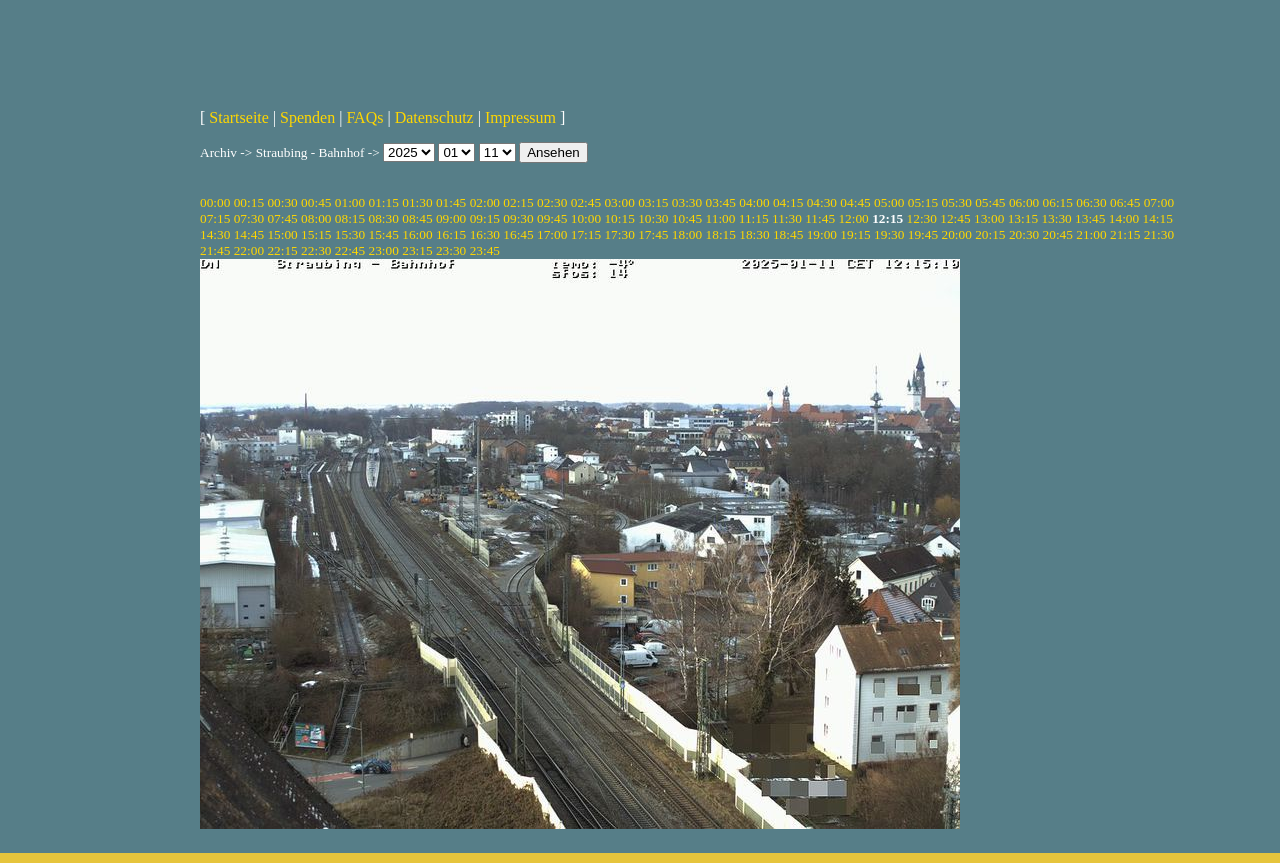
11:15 (754, 218)
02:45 (586, 202)
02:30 (552, 202)
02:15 (518, 202)
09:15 (485, 218)
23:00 (384, 250)
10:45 (687, 218)
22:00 (249, 250)
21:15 (1125, 234)
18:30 (754, 234)
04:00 (754, 202)
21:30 (1159, 234)
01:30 (417, 202)
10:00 (586, 218)
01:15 (384, 202)
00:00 (215, 202)
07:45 (282, 218)
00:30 (282, 202)
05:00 (889, 202)
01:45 (451, 202)
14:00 (1124, 218)
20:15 (990, 234)
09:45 (552, 218)
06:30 (1091, 202)
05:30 (956, 202)
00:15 (249, 202)
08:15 (350, 218)
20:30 (1024, 234)
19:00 (822, 234)
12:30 (922, 218)
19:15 (855, 234)
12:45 (955, 218)
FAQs (364, 117)
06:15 (1058, 202)
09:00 (451, 218)
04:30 (822, 202)
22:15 (282, 250)
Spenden (307, 117)
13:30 (1056, 218)
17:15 (586, 234)
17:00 (552, 234)
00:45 (316, 202)
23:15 (417, 250)
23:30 (451, 250)
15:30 (350, 234)
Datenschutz (434, 117)
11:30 (787, 218)
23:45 (485, 250)
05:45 (990, 202)
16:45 (518, 234)
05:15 (923, 202)
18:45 (788, 234)
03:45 (721, 202)
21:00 (1091, 234)
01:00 (350, 202)
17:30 (619, 234)
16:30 (485, 234)
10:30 (653, 218)
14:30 (215, 234)
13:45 (1090, 218)
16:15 (451, 234)
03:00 (619, 202)
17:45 (653, 234)
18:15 (721, 234)
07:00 (1159, 202)
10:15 (619, 218)
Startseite (239, 117)
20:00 (956, 234)
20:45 (1058, 234)
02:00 (485, 202)
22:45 (350, 250)
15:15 (316, 234)
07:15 (215, 218)
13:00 (989, 218)
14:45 (249, 234)
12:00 (853, 218)
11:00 (721, 218)
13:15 (1023, 218)
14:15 (1158, 218)
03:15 (653, 202)
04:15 (788, 202)
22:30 (316, 250)
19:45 (923, 234)
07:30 (249, 218)
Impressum (520, 117)
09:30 (518, 218)
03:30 (687, 202)
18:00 (687, 234)
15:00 (282, 234)
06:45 (1125, 202)
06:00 (1024, 202)
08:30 (384, 218)
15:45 (384, 234)
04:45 (855, 202)
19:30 (889, 234)
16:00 (417, 234)
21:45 (215, 250)
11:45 (820, 218)
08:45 (417, 218)
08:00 (316, 218)
